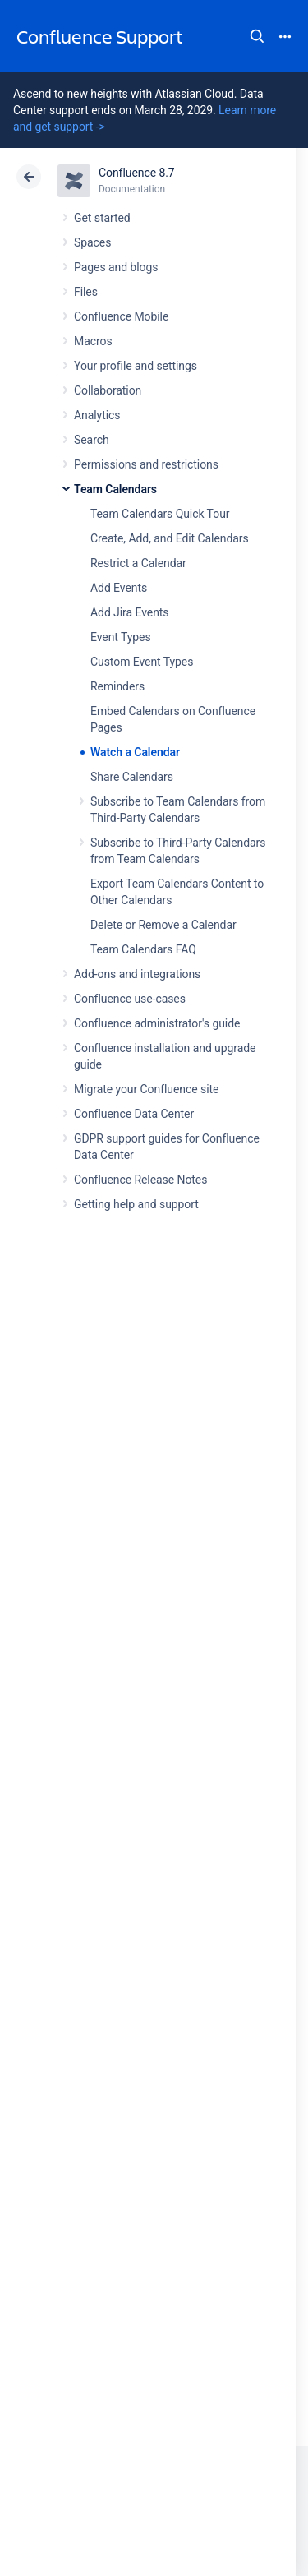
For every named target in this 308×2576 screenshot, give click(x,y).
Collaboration (107, 390)
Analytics (97, 415)
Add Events (118, 587)
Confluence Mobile (121, 316)
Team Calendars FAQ (143, 949)
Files (86, 291)
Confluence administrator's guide (157, 1023)
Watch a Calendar (135, 752)
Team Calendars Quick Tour (159, 513)
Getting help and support (136, 1204)
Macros (93, 341)
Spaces (92, 242)
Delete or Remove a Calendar (163, 924)
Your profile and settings (135, 365)
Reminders (117, 686)
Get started (102, 217)
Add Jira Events (129, 612)
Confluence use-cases (130, 998)
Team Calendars (115, 489)
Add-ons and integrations (137, 974)
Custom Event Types (141, 661)
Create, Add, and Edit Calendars (169, 538)
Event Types (120, 637)
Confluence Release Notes (140, 1179)
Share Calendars (131, 776)
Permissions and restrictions (146, 464)
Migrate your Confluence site (146, 1089)
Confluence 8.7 (137, 172)
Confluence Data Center (134, 1113)
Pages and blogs (116, 267)
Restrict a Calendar (138, 563)
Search (257, 36)
